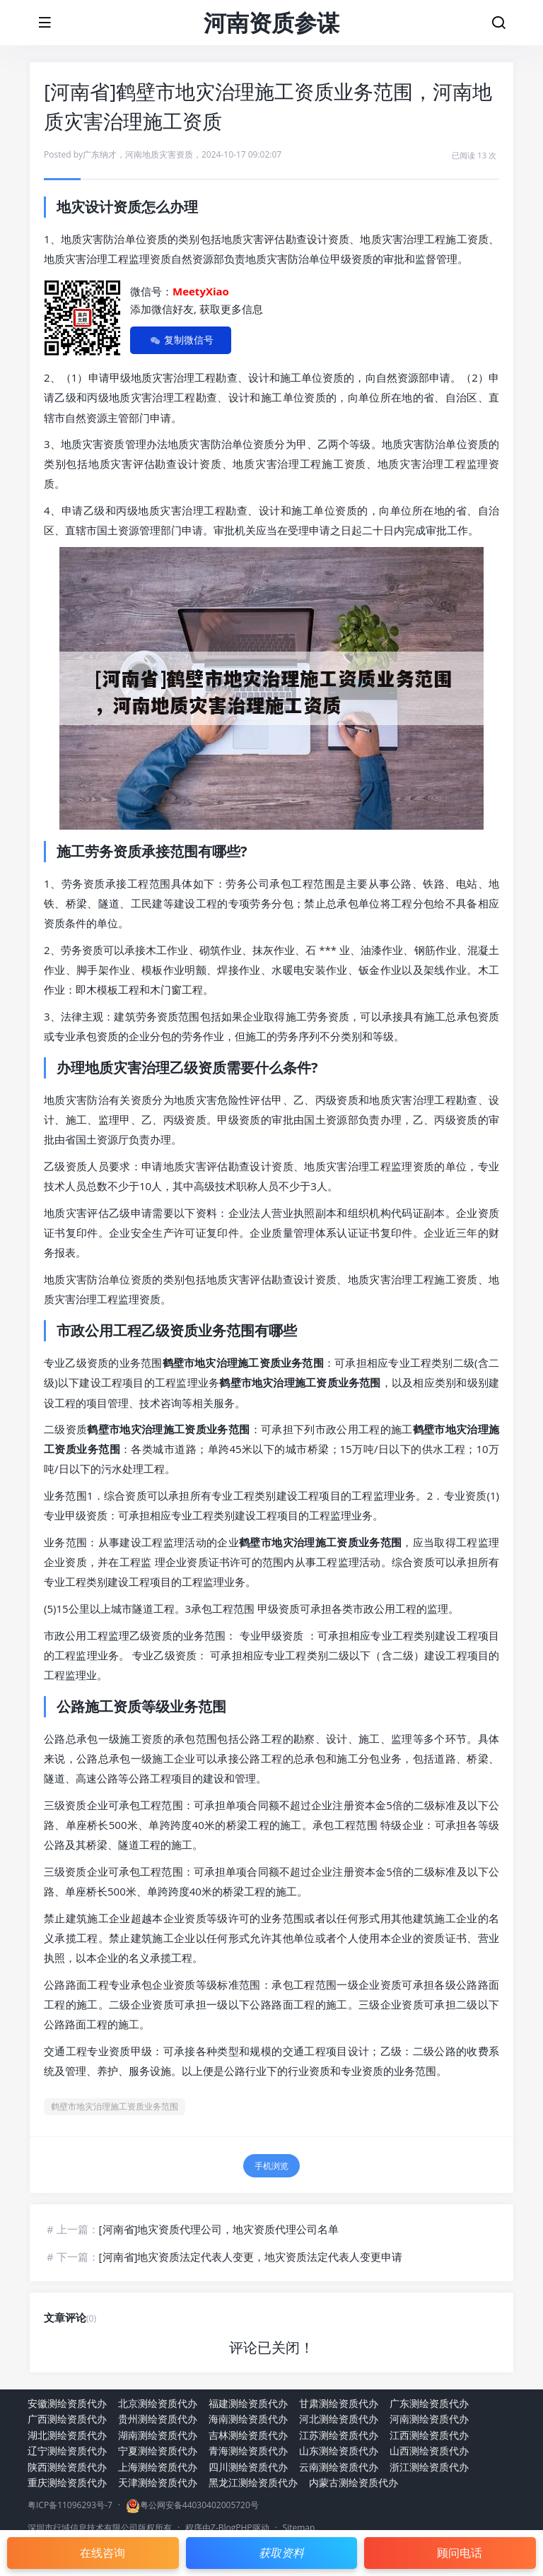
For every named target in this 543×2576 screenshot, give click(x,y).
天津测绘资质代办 (157, 2482)
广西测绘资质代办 (67, 2418)
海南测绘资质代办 (248, 2418)
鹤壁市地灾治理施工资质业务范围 (114, 2106)
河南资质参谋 (271, 22)
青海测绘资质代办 (248, 2450)
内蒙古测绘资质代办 (353, 2482)
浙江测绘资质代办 (429, 2467)
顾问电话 (459, 2552)
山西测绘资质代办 (429, 2450)
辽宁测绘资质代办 (67, 2450)
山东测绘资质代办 (338, 2450)
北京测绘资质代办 (157, 2403)
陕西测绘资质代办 (67, 2467)
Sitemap (299, 2528)
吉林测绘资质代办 (248, 2435)
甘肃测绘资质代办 (338, 2403)
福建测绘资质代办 (248, 2403)
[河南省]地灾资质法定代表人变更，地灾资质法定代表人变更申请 (251, 2256)
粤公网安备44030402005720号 (199, 2505)
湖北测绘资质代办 (67, 2435)
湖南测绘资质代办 (157, 2435)
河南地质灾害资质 (159, 154)
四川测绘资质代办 (248, 2467)
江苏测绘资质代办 (338, 2435)
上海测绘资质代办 (157, 2467)
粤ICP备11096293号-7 (70, 2505)
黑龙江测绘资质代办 (253, 2482)
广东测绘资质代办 (429, 2403)
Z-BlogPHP (231, 2528)
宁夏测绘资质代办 (157, 2450)
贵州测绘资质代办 (157, 2418)
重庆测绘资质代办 (67, 2482)
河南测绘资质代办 (429, 2418)
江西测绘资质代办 (429, 2435)
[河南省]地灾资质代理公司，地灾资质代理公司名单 (219, 2229)
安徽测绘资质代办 (67, 2403)
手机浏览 (271, 2166)
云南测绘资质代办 (338, 2467)
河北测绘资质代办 (338, 2418)
